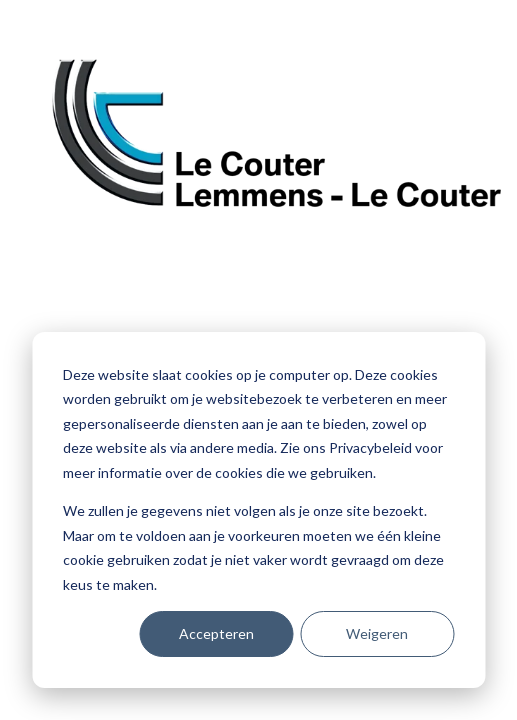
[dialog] (258, 510)
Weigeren (377, 633)
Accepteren (216, 633)
